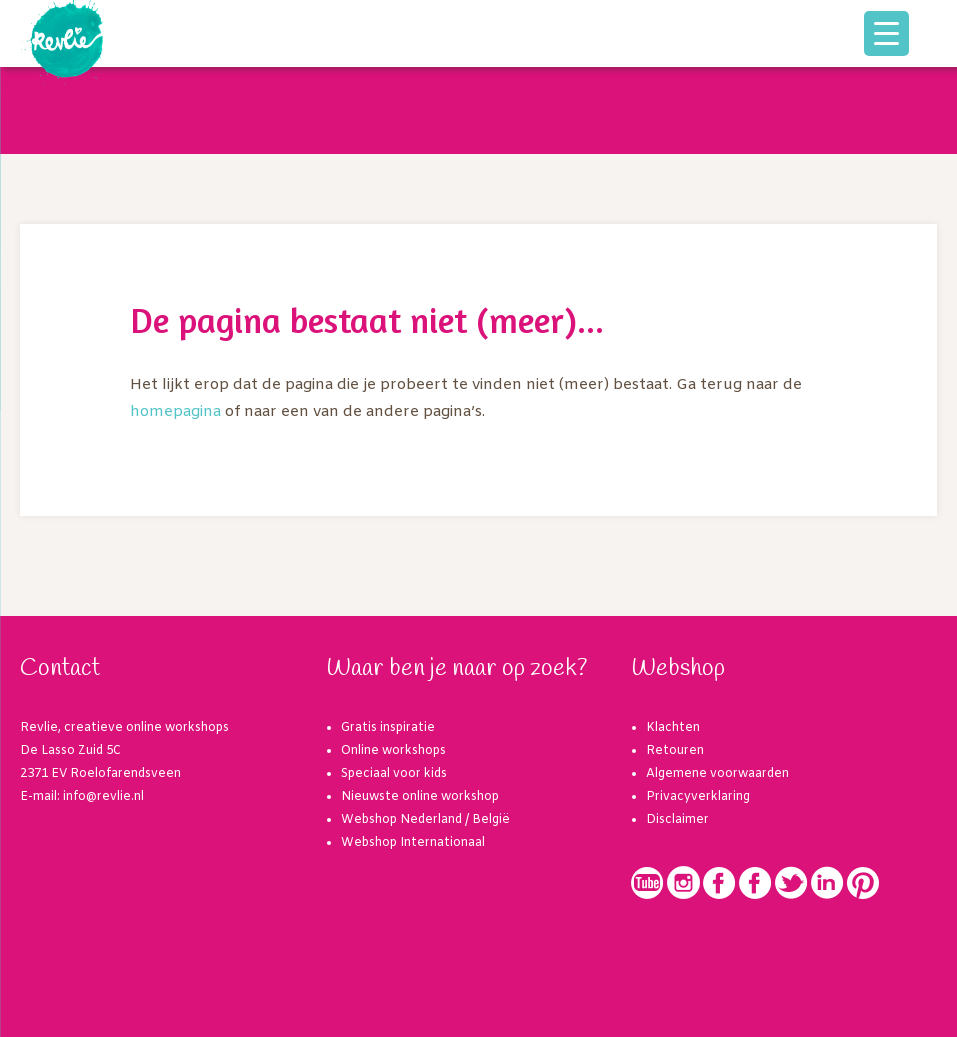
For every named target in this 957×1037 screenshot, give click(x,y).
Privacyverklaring (698, 797)
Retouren (675, 751)
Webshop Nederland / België (425, 820)
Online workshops (393, 751)
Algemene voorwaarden (717, 774)
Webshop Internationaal (413, 843)
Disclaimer (677, 820)
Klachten (673, 728)
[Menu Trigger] (886, 33)
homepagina (175, 412)
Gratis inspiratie (388, 728)
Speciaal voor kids (394, 774)
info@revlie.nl (103, 797)
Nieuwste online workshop (420, 797)
